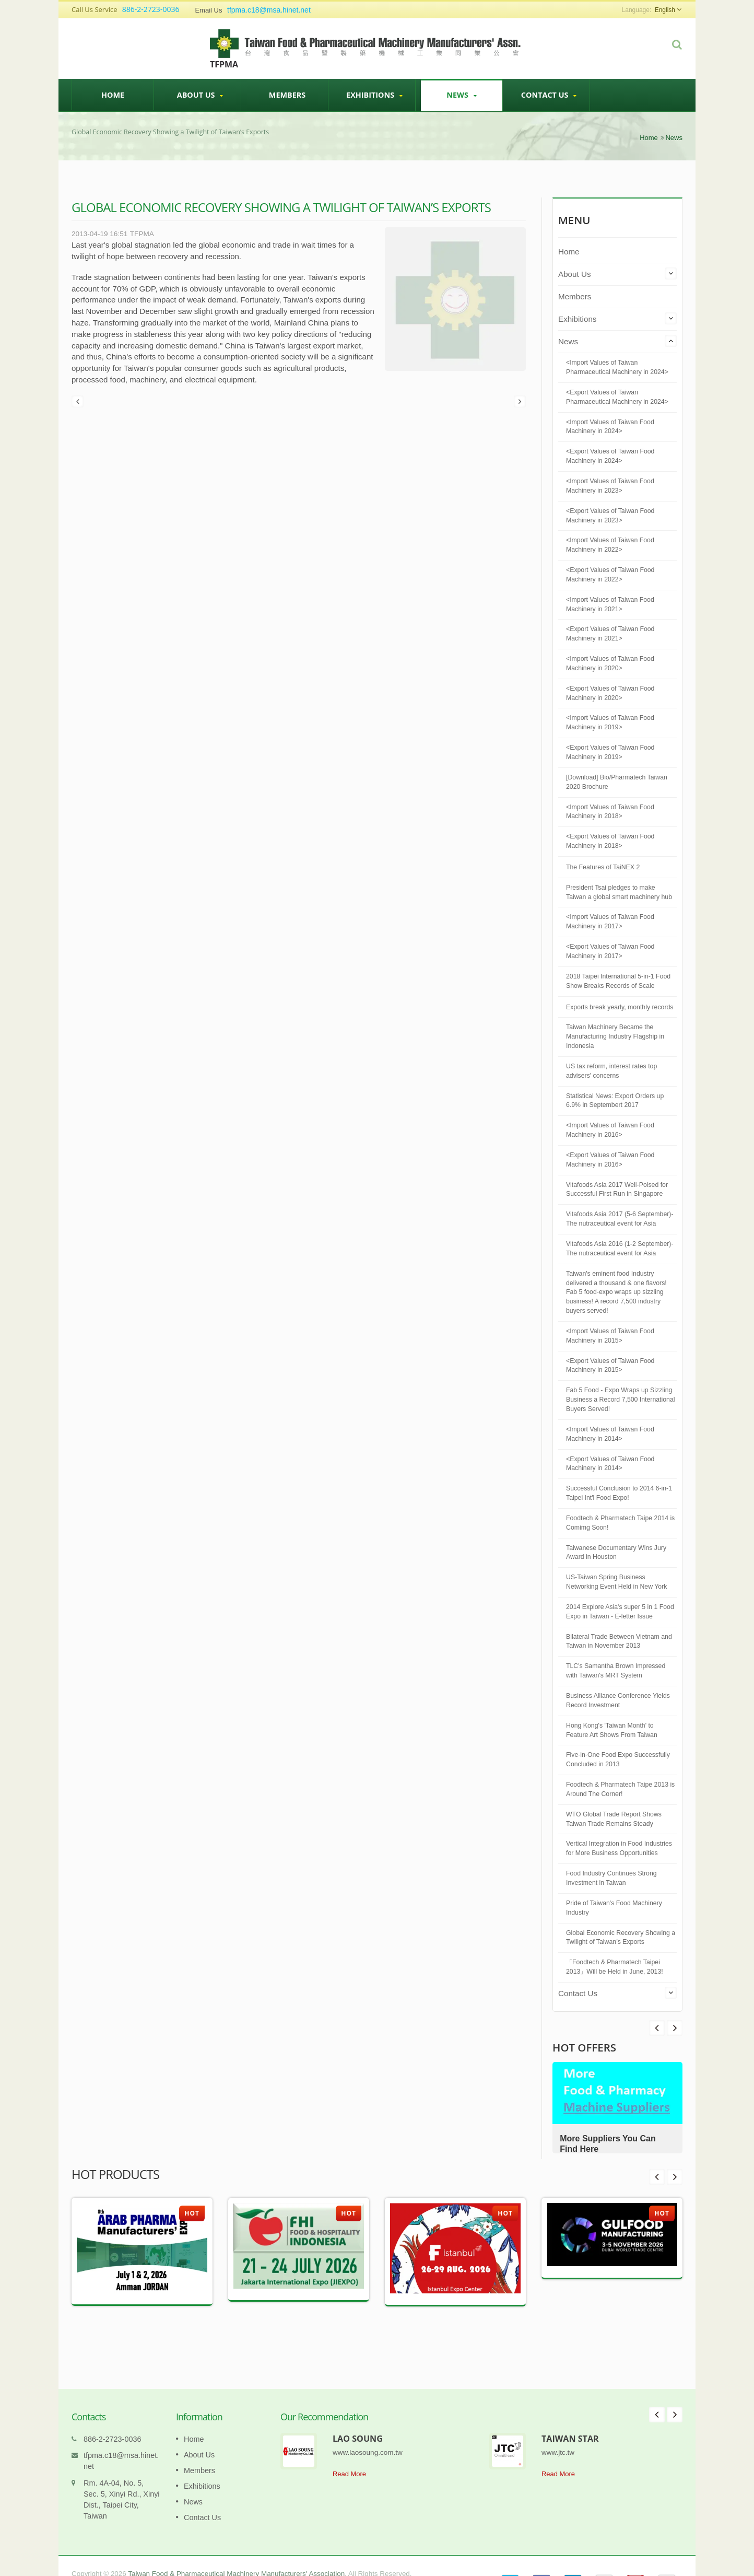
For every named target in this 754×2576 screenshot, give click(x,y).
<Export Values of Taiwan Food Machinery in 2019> (610, 752)
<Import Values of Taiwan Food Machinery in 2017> (610, 921)
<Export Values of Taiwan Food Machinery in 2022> (610, 574)
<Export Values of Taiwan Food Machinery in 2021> (610, 633)
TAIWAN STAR (570, 2423)
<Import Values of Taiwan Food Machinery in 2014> (610, 1434)
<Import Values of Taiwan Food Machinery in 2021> (610, 604)
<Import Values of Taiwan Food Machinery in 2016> (610, 1130)
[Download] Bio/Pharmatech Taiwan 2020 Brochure (616, 782)
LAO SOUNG (358, 2423)
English (665, 10)
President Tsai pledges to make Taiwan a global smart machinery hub (619, 892)
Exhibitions (374, 95)
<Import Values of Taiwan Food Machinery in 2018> (610, 811)
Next (657, 2028)
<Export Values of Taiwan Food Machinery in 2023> (610, 515)
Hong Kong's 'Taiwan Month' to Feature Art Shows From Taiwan (611, 1730)
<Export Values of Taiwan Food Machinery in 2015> (610, 1365)
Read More (349, 2458)
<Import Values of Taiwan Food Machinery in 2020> (610, 663)
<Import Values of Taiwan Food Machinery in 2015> (610, 1335)
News (461, 95)
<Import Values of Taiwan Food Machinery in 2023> (610, 485)
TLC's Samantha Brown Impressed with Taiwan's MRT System (615, 1670)
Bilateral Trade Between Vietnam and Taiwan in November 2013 (619, 1641)
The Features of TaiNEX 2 (603, 867)
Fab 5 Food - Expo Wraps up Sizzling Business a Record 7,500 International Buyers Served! (620, 1399)
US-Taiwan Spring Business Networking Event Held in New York (616, 1581)
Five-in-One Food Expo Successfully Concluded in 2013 (618, 1759)
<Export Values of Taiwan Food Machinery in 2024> (610, 456)
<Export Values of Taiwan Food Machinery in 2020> (610, 693)
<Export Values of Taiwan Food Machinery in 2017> (610, 951)
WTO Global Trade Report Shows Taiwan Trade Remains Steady (614, 1819)
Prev (674, 2028)
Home (113, 94)
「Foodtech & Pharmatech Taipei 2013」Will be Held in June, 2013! (614, 1967)
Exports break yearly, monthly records (619, 1007)
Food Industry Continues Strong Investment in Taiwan (611, 1878)
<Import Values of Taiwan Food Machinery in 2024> (610, 426)
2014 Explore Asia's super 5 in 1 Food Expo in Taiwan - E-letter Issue (620, 1611)
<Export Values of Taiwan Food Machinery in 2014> (610, 1463)
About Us (200, 95)
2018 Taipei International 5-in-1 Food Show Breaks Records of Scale (618, 981)
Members (287, 94)
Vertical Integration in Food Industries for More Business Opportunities (619, 1848)
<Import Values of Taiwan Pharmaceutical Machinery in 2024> (617, 367)
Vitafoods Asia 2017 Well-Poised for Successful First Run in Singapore (617, 1189)
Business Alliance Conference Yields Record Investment (618, 1700)
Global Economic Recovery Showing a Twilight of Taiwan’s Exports (620, 1937)
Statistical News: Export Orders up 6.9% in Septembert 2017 (615, 1100)
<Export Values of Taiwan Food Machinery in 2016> (610, 1159)
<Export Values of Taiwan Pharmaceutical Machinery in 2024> (617, 397)
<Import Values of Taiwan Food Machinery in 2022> (610, 545)
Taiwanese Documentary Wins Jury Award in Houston (616, 1552)
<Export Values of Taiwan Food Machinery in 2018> (610, 841)
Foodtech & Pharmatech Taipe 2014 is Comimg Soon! (620, 1522)
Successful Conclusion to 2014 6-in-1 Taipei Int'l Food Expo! (619, 1493)
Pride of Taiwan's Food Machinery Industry (614, 1907)
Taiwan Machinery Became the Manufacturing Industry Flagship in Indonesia (615, 1036)
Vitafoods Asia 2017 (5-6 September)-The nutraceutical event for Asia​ (620, 1218)
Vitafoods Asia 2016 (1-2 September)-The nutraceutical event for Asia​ (620, 1248)
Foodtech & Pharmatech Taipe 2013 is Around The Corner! (620, 1789)
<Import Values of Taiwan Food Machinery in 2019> (610, 722)
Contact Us (549, 95)
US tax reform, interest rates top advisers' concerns (611, 1071)
